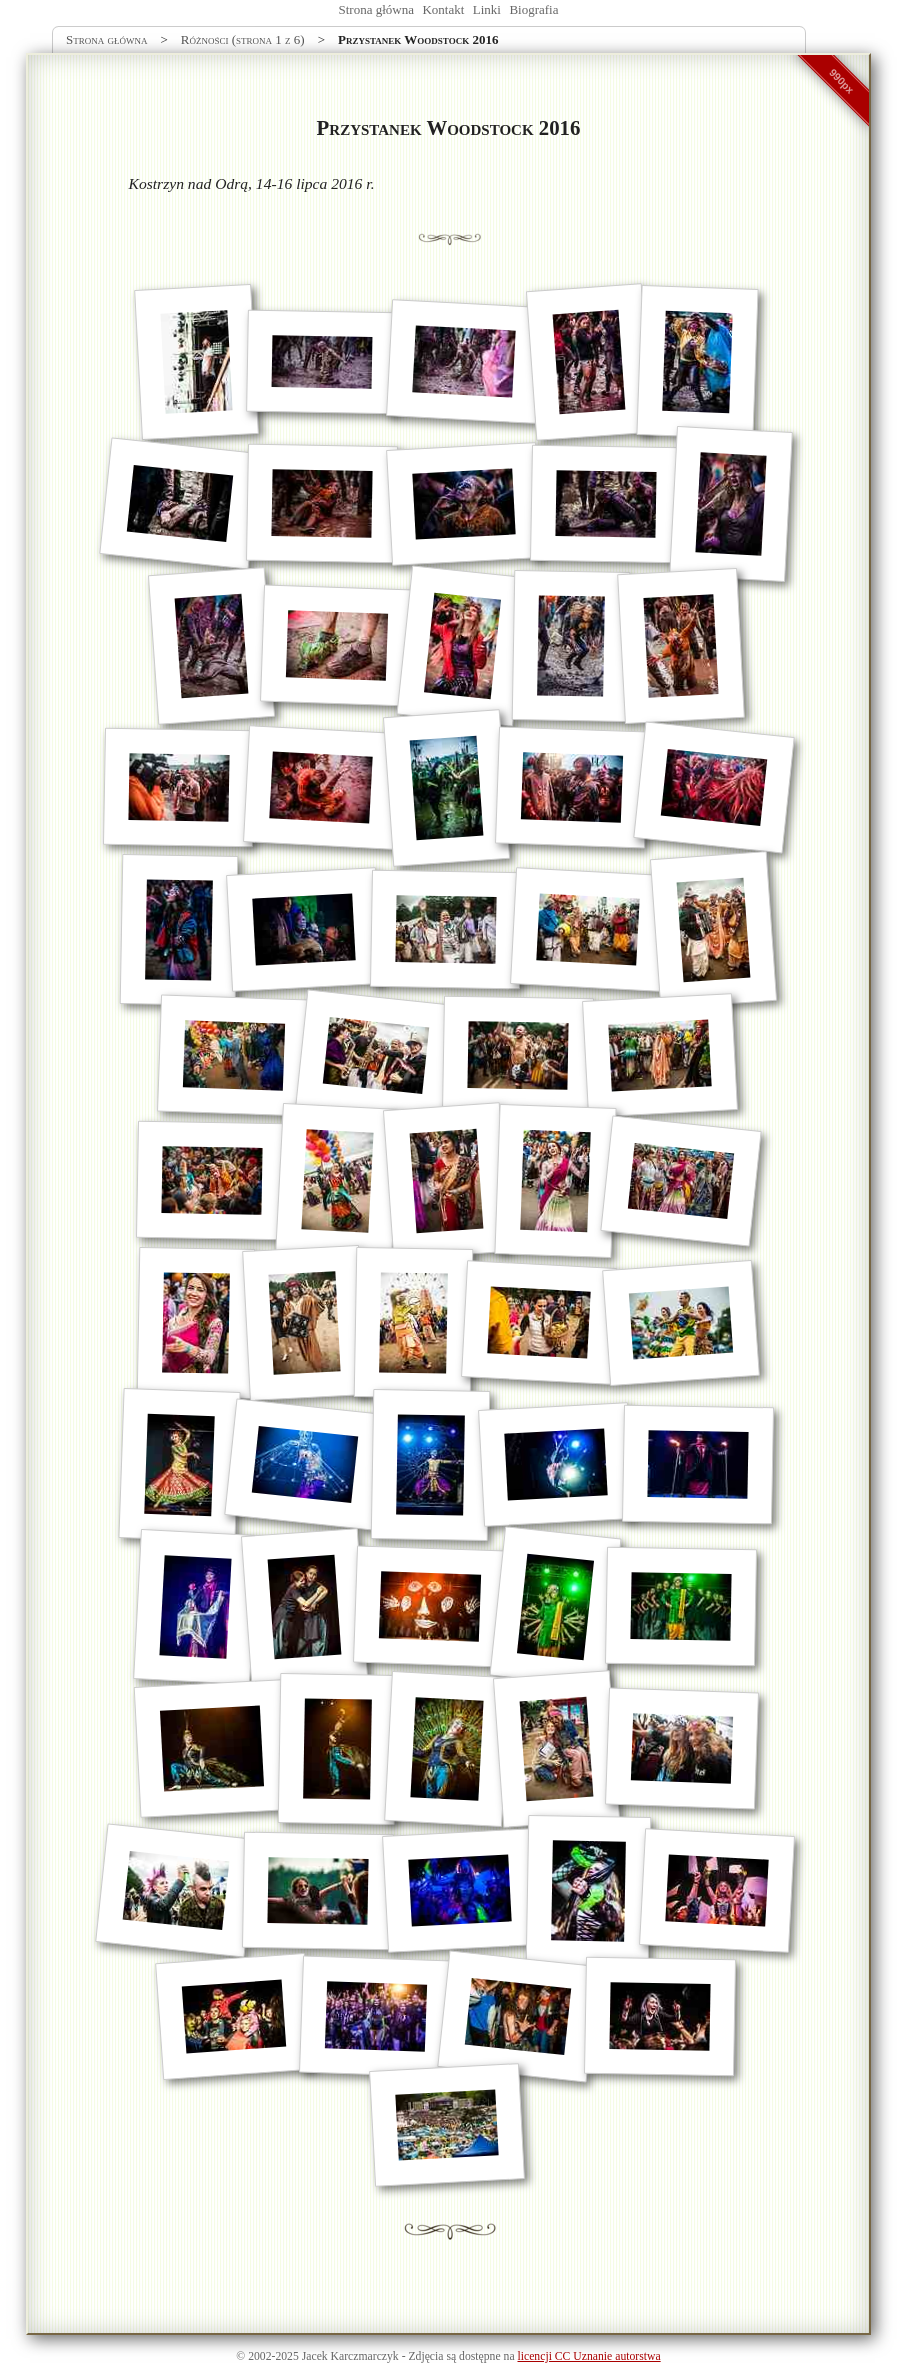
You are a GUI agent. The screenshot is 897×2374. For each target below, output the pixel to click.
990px (842, 81)
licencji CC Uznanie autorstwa (589, 2356)
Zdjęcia (425, 2356)
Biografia (533, 9)
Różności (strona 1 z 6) (243, 39)
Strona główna (376, 9)
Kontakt (443, 9)
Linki (487, 9)
